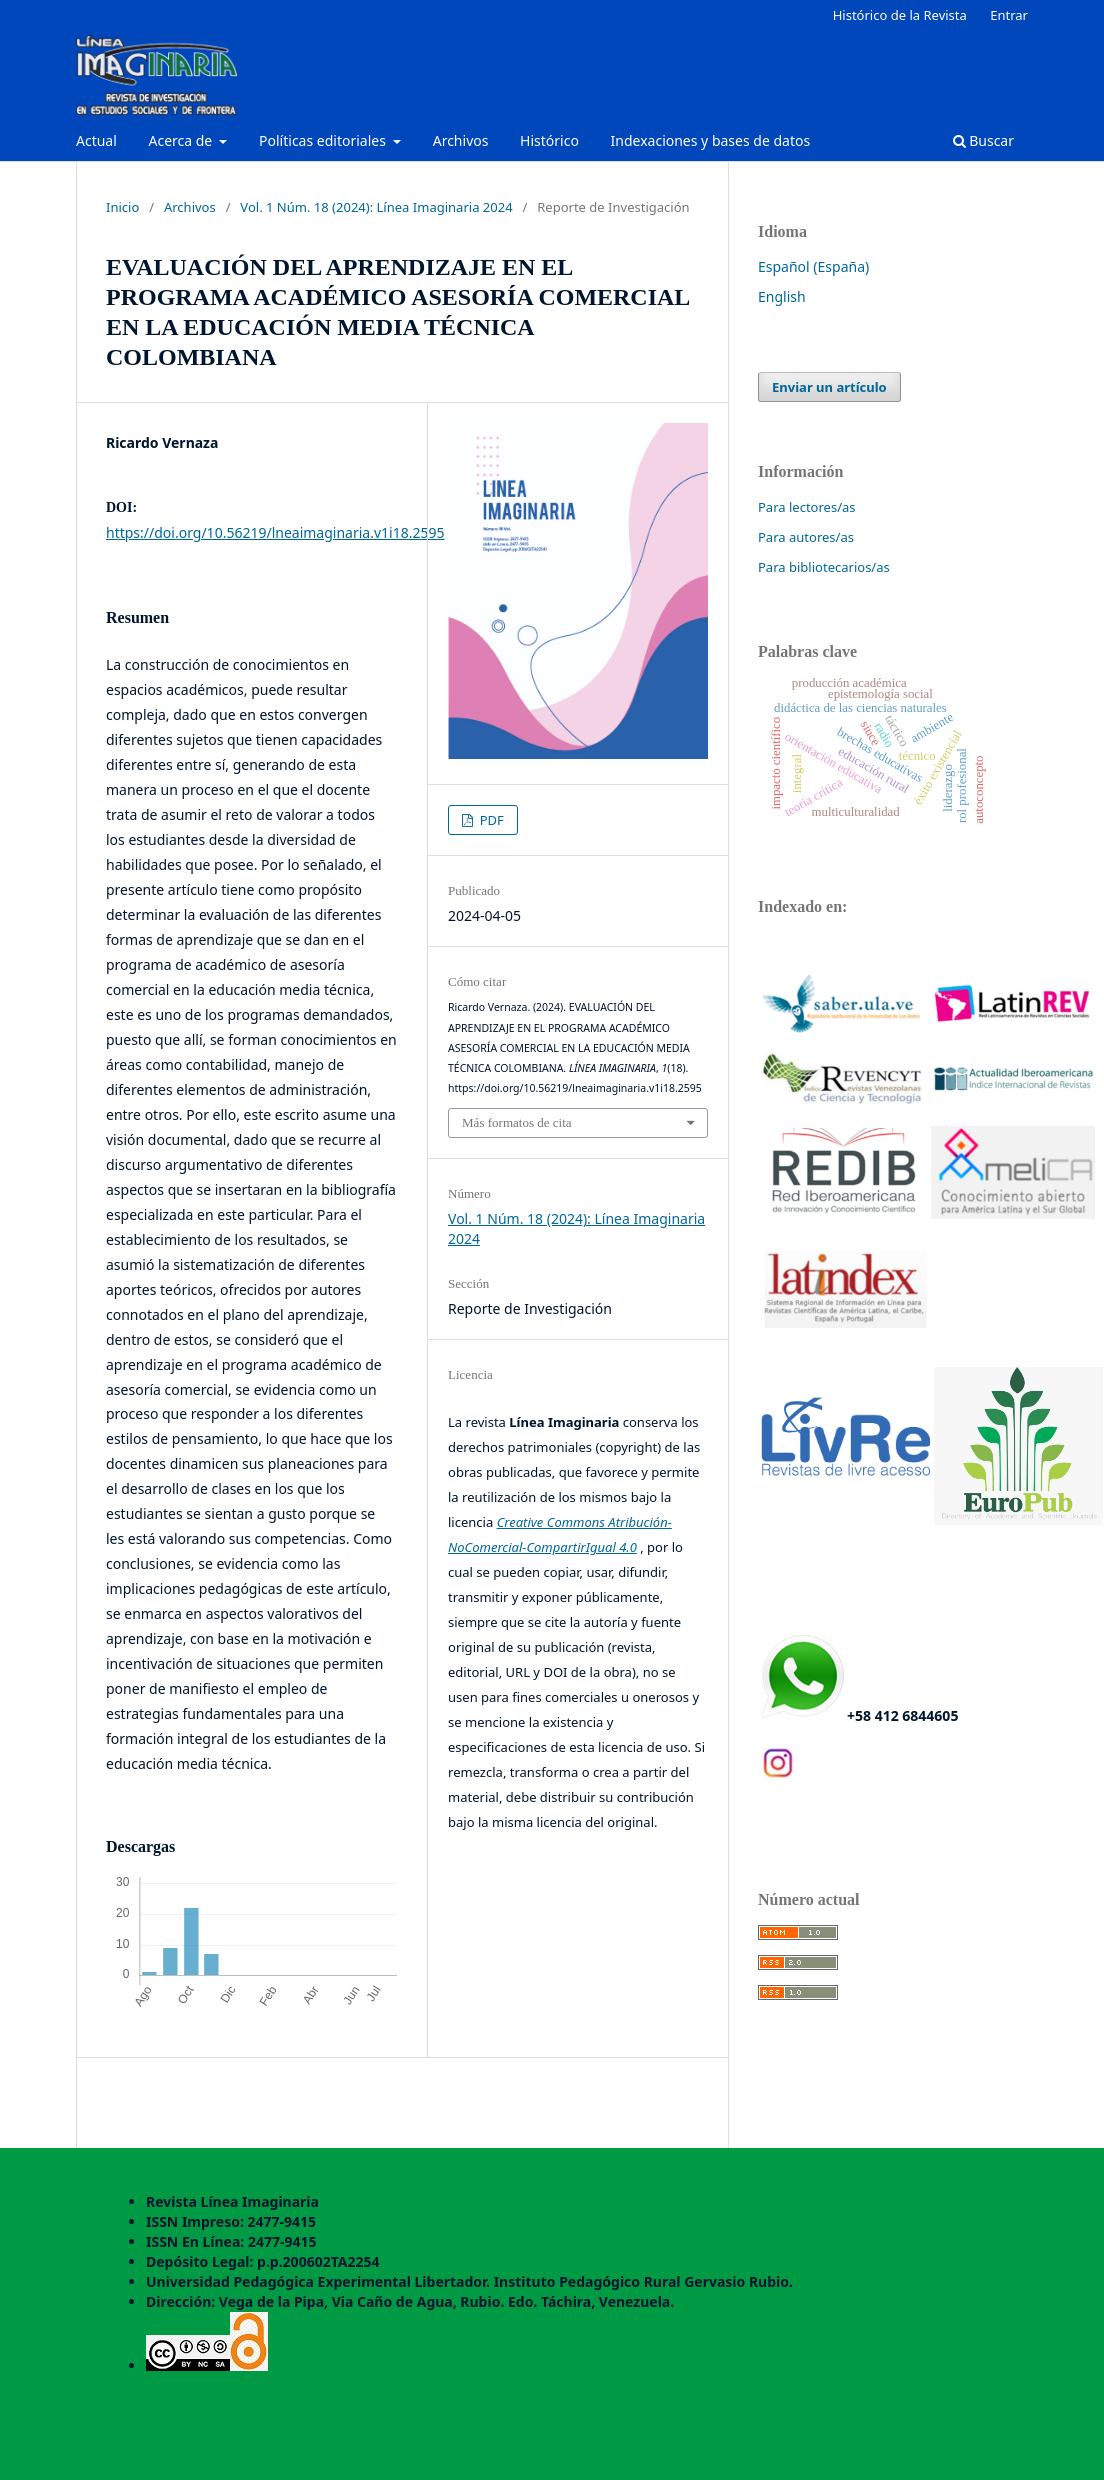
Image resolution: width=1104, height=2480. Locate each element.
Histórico (549, 140)
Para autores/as (806, 537)
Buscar (983, 140)
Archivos (461, 140)
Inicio (122, 207)
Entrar (1009, 15)
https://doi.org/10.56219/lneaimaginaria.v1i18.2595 (275, 532)
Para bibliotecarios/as (824, 567)
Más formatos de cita (517, 1122)
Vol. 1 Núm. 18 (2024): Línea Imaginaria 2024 (376, 207)
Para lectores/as (807, 507)
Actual (96, 140)
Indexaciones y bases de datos (711, 140)
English (782, 296)
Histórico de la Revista (900, 15)
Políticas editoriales (324, 140)
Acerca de (181, 140)
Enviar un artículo (829, 387)
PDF (490, 820)
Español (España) (813, 266)
